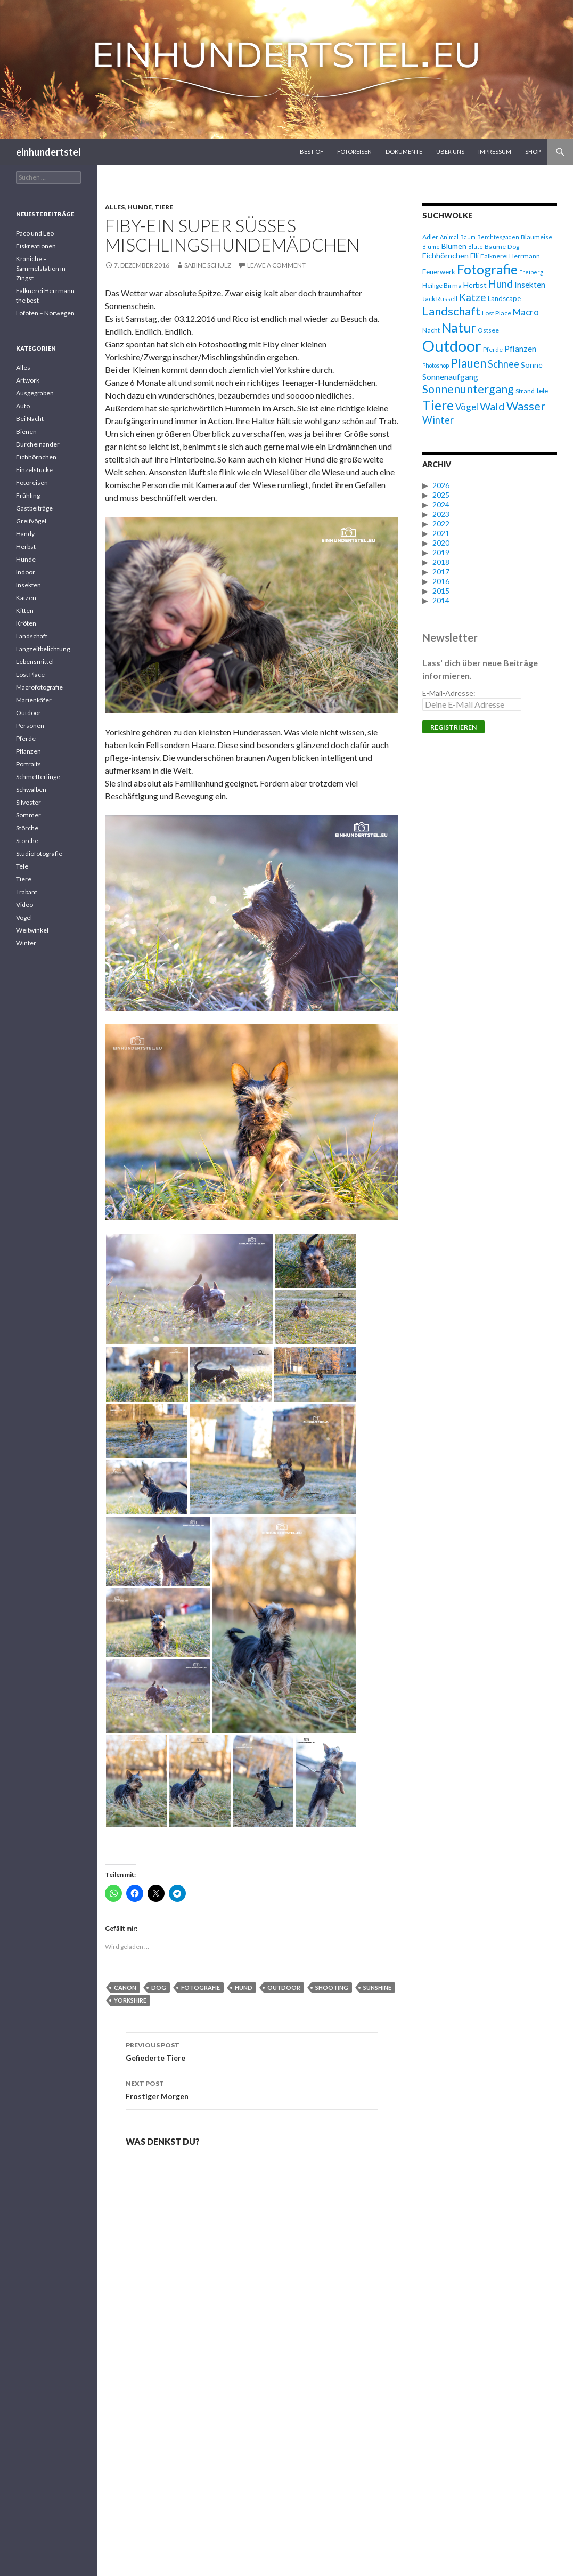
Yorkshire (130, 2000)
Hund (243, 1987)
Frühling (28, 495)
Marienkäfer (34, 700)
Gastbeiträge (34, 508)
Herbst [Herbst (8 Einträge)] (475, 284)
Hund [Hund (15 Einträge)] (500, 284)
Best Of (311, 151)
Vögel (24, 917)
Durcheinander (38, 444)
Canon (125, 1987)
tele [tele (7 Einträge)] (542, 390)
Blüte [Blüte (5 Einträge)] (475, 246)
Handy (25, 534)
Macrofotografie (39, 687)
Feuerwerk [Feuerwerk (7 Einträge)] (438, 272)
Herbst (26, 546)
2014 (440, 600)
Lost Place (30, 674)
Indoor (25, 572)
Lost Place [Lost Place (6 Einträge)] (496, 313)
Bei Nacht (30, 419)
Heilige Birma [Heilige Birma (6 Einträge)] (442, 285)
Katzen (26, 598)
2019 (440, 552)
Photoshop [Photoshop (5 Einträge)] (435, 365)
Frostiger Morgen (252, 2089)
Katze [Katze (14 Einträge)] (472, 297)
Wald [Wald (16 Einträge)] (492, 406)
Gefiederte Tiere (252, 2050)
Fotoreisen (354, 151)
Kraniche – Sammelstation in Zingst (41, 268)
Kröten (26, 623)
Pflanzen (28, 751)
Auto (23, 406)
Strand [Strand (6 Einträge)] (525, 391)
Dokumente (404, 151)
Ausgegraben (35, 393)
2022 (440, 523)
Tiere (163, 207)
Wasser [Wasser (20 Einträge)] (525, 406)
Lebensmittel (35, 662)
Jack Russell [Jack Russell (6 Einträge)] (439, 299)
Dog (158, 1987)
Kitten (25, 610)
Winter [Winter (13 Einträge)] (438, 420)
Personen (30, 726)
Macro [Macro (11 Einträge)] (526, 312)
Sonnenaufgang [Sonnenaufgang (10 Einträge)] (450, 376)
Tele (22, 866)
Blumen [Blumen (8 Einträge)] (453, 245)
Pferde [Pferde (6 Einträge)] (493, 349)
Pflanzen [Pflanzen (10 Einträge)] (520, 348)
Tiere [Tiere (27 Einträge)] (438, 405)
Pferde (26, 738)
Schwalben (31, 789)
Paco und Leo (35, 233)
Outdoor (283, 1987)
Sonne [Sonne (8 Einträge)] (532, 364)
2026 (440, 485)
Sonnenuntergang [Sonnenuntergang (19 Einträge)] (468, 389)
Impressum (494, 151)
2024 (440, 504)
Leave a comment (276, 265)
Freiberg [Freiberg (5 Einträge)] (531, 272)
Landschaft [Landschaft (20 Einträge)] (451, 311)
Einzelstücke (34, 470)
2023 (440, 514)
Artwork (27, 380)
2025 (440, 494)
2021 (440, 533)
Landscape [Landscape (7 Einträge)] (504, 298)
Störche (27, 828)
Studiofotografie (39, 853)
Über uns (450, 151)
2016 (440, 581)
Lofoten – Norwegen (45, 313)
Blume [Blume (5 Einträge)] (431, 246)
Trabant (26, 892)
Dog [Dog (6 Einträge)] (513, 246)
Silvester (28, 802)
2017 (440, 571)
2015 (440, 590)
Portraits (28, 764)
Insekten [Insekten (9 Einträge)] (529, 284)
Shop (533, 151)
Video (24, 905)
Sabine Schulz (207, 265)
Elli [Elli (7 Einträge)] (474, 256)
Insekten (28, 585)
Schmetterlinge (38, 777)
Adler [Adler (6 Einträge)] (430, 237)
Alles (115, 207)
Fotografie (200, 1987)
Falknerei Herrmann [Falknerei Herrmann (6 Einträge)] (510, 256)
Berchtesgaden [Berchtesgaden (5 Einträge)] (498, 236)
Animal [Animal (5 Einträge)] (449, 236)
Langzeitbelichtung (43, 649)
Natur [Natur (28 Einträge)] (458, 327)
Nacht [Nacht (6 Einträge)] (431, 330)
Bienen (26, 431)
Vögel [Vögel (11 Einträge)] (466, 406)
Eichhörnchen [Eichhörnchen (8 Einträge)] (445, 255)
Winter (26, 943)
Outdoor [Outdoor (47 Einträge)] (451, 345)
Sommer (28, 815)
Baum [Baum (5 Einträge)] (468, 236)
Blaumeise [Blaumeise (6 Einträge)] (536, 237)
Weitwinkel (32, 930)
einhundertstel (48, 152)
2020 (440, 542)
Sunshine (377, 1987)
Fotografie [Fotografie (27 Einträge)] (487, 269)
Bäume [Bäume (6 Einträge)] (495, 246)
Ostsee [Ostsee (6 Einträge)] (488, 330)
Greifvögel (31, 521)
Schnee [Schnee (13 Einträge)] (503, 364)
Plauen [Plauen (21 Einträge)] (468, 363)
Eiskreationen (36, 246)
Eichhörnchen (36, 457)
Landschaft (31, 636)
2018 (440, 561)
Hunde (139, 207)
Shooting (331, 1987)
